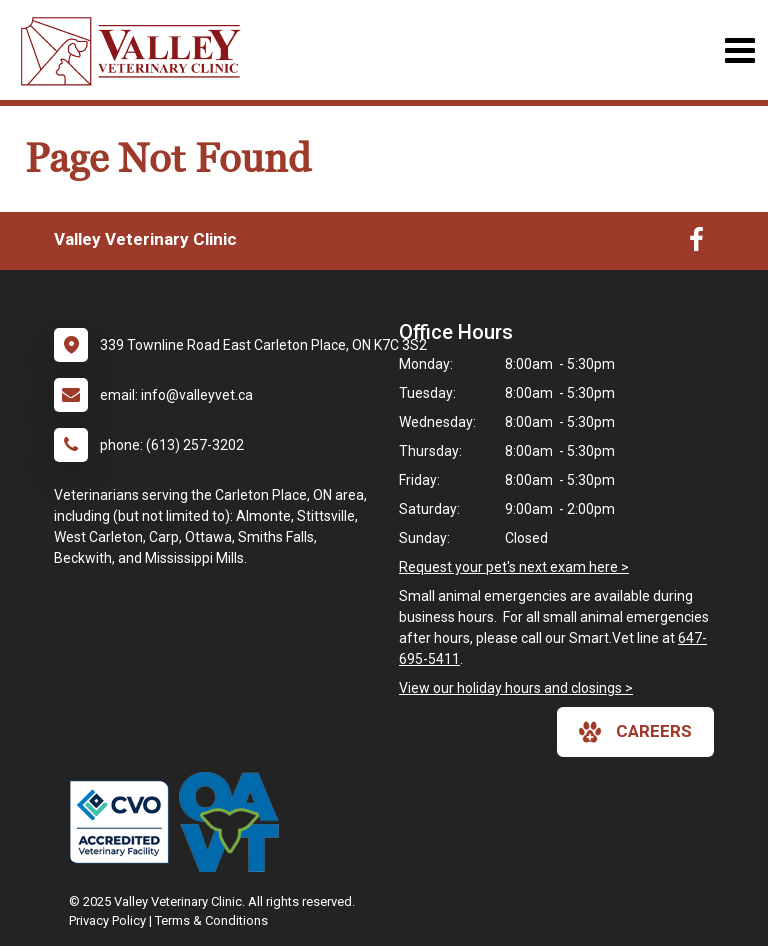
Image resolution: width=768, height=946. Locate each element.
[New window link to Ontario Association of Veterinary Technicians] (234, 822)
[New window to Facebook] (696, 244)
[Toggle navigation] (739, 50)
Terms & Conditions (211, 920)
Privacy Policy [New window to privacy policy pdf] (107, 920)
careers (635, 732)
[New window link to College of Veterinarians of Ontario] (124, 822)
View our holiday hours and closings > (516, 688)
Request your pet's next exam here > (514, 567)
